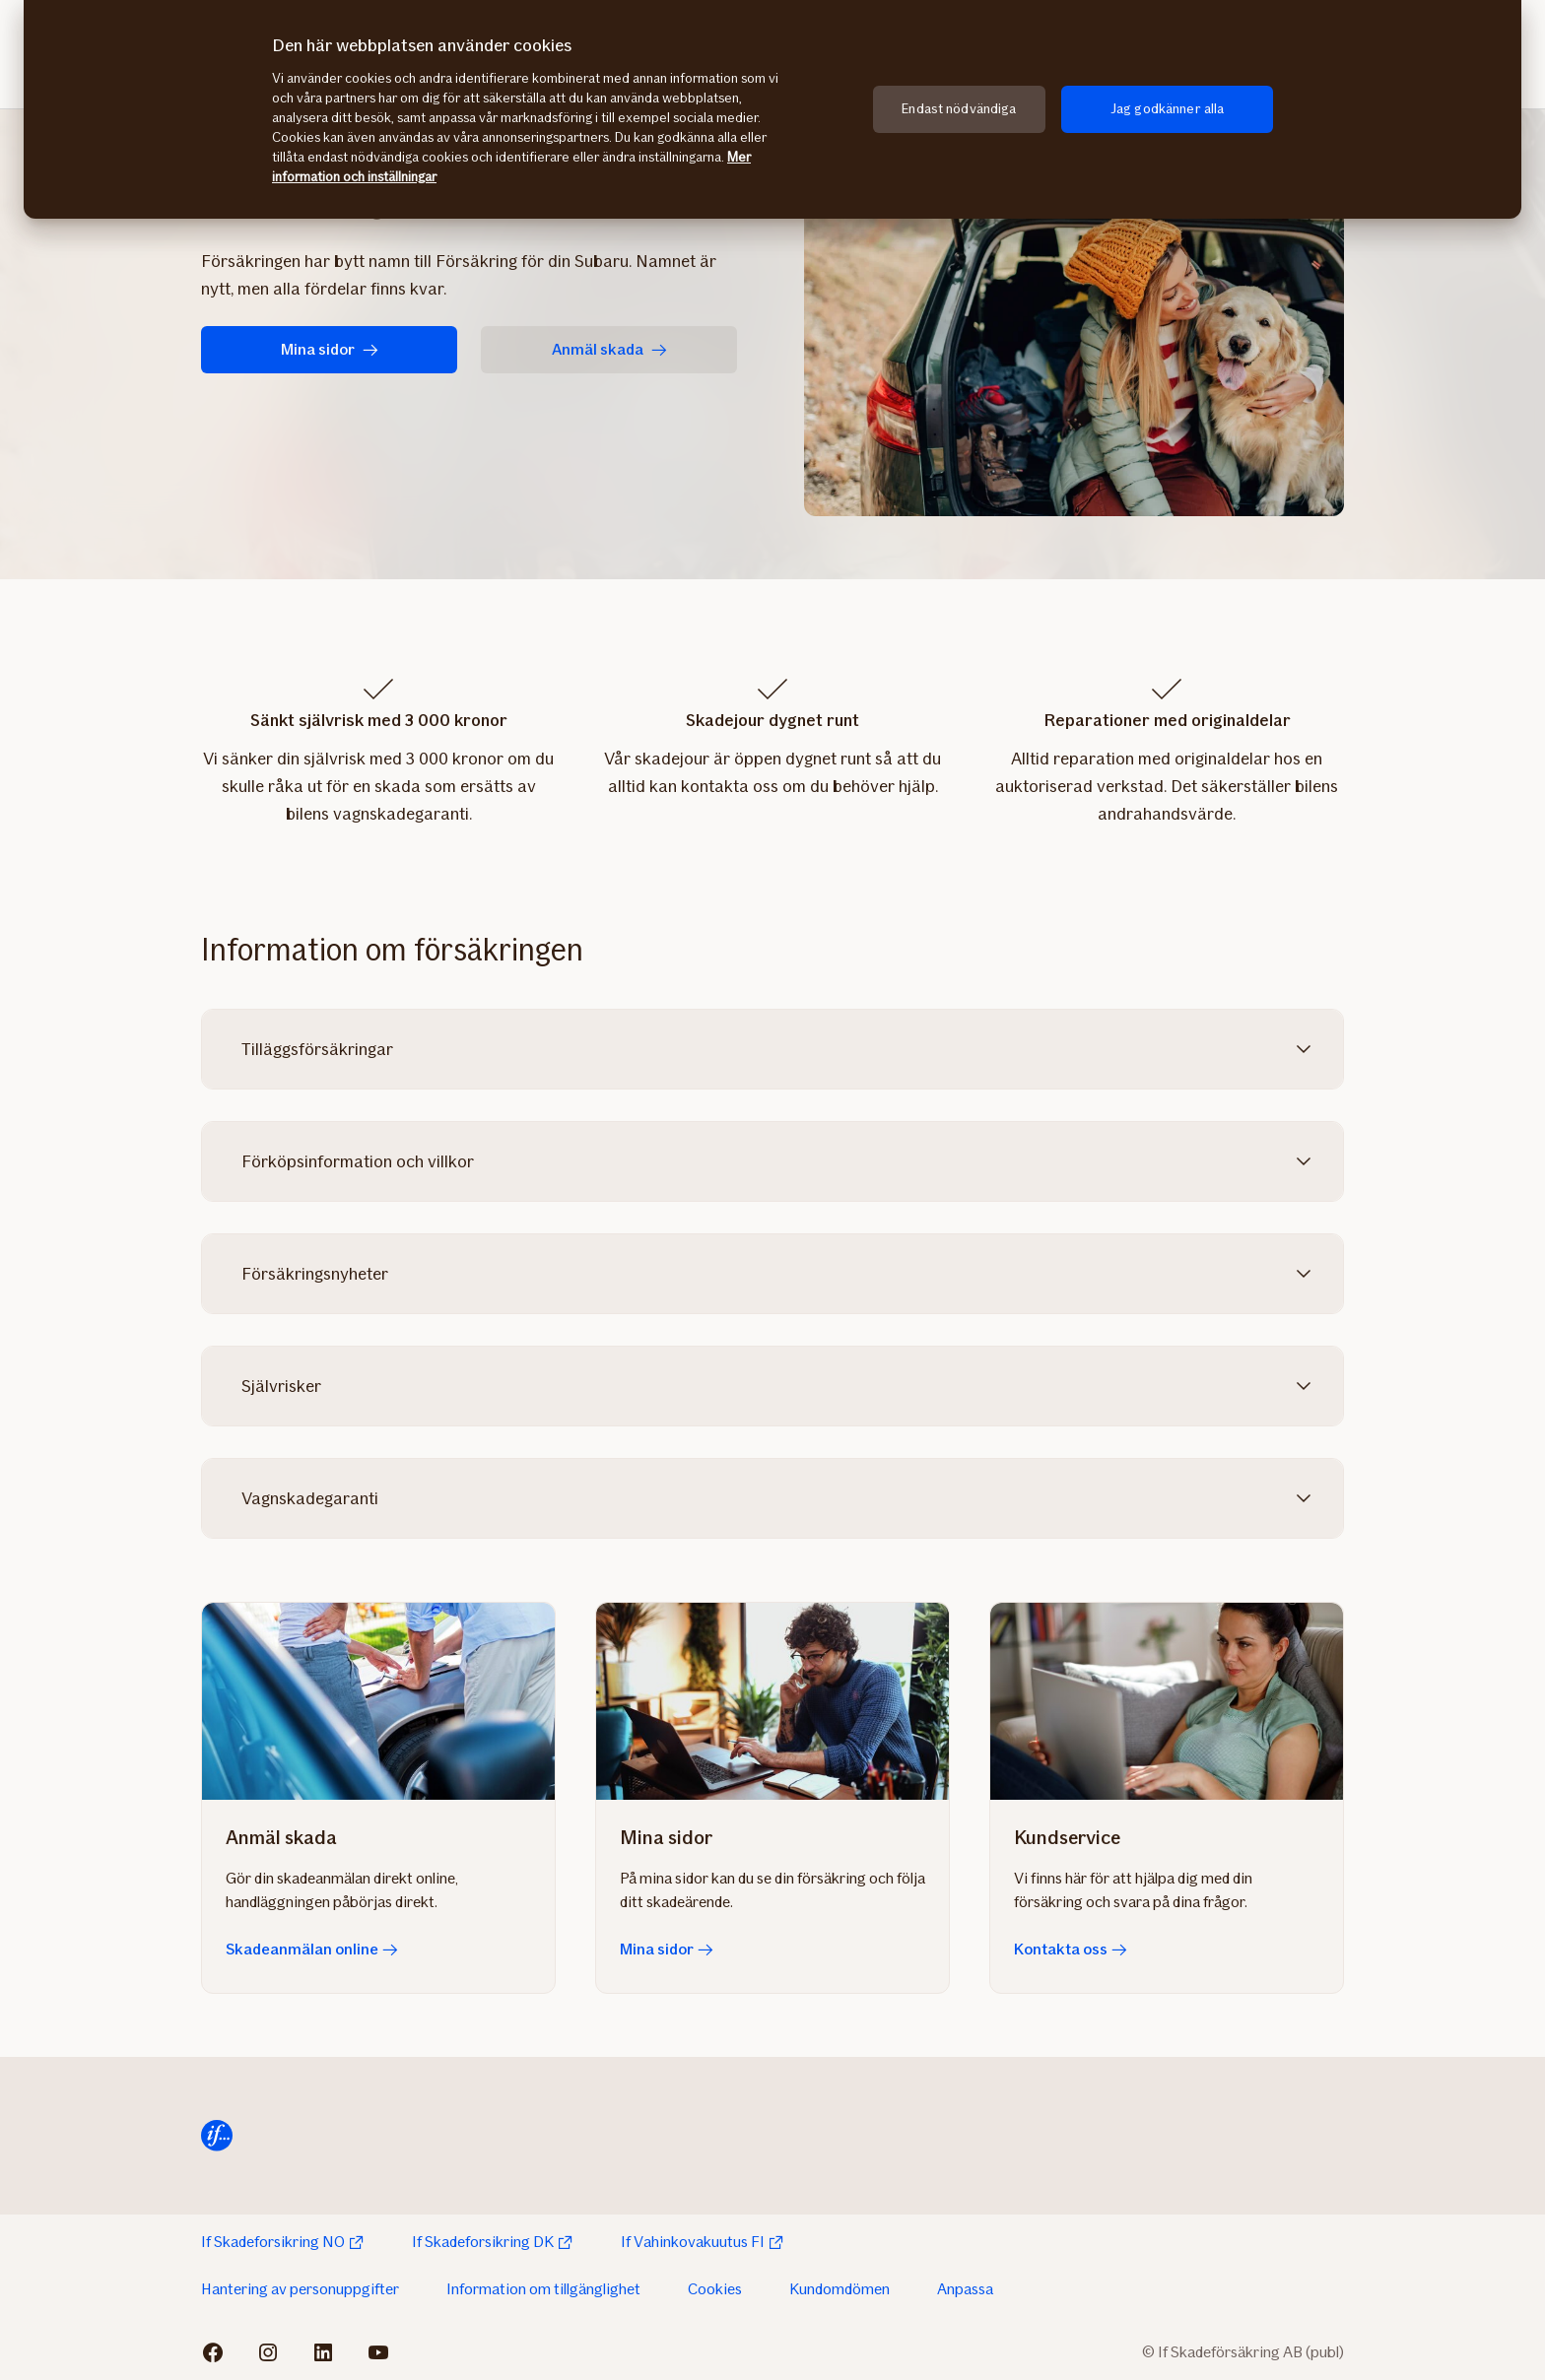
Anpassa (965, 2289)
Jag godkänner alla (1167, 108)
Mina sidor (329, 349)
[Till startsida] (217, 2135)
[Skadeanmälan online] (378, 1701)
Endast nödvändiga (959, 108)
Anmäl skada (609, 349)
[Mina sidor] (772, 1701)
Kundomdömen (839, 2289)
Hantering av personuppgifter (300, 2289)
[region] (772, 109)
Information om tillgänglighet (543, 2289)
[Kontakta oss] (1166, 1701)
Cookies (715, 2289)
